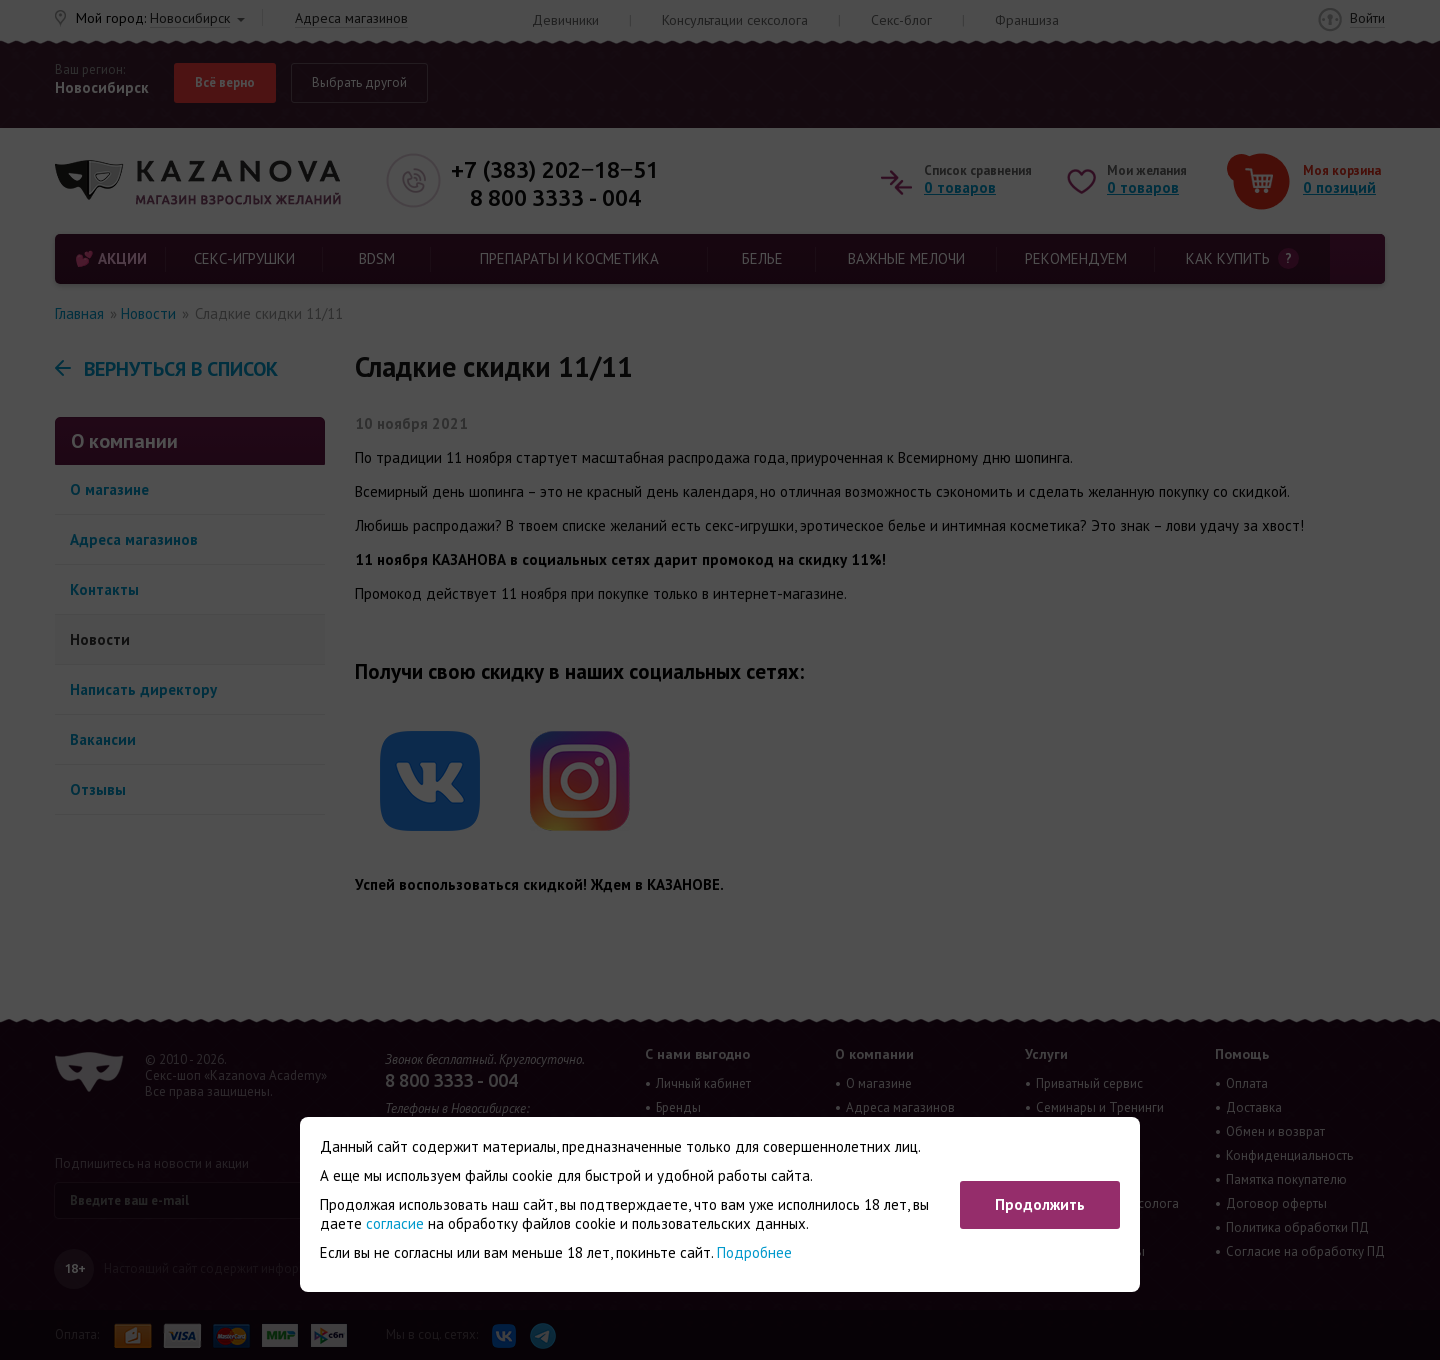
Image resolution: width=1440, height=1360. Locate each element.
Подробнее (754, 1252)
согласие (395, 1223)
